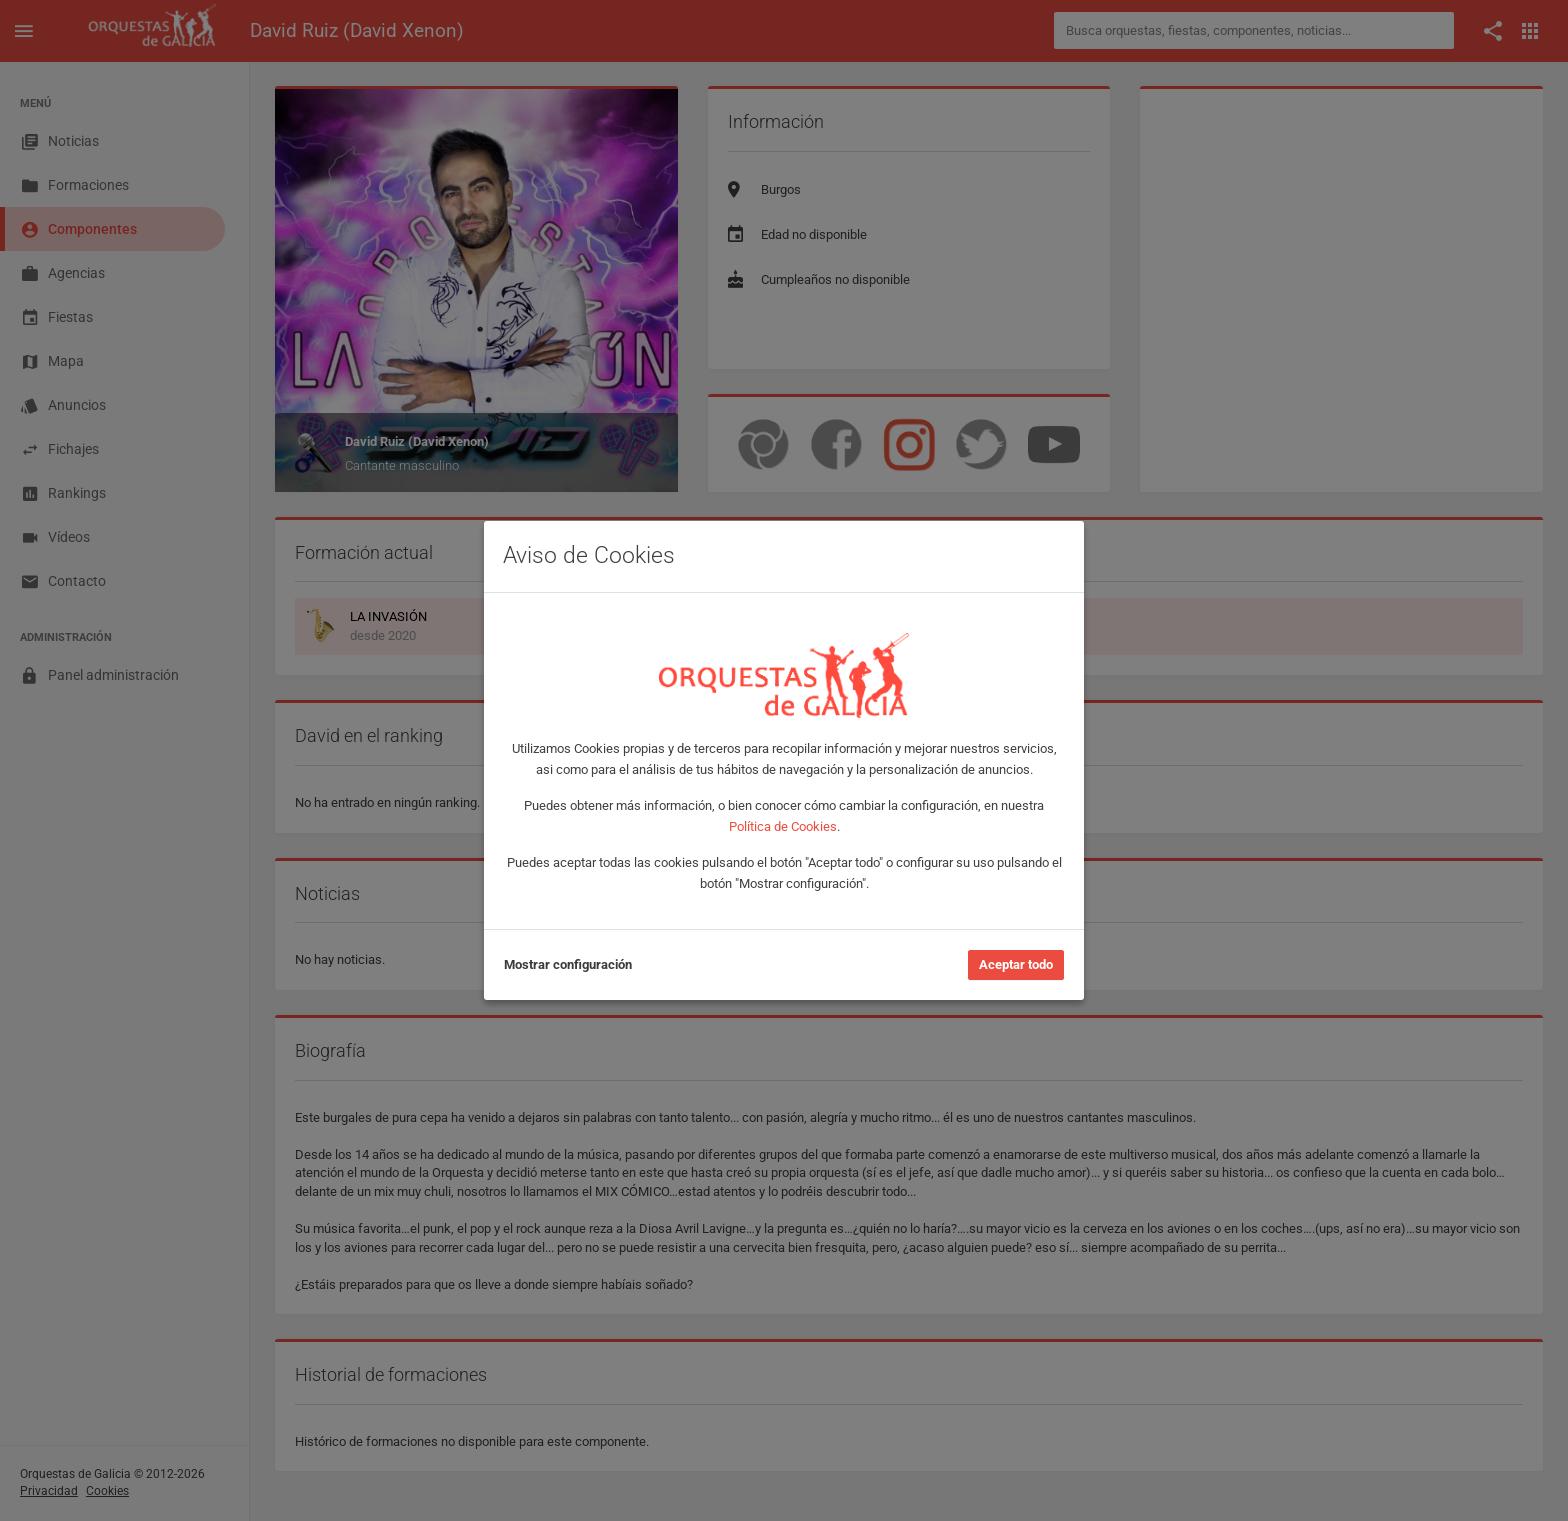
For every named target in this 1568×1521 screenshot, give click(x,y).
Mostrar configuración (568, 964)
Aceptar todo (1016, 964)
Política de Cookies (783, 826)
